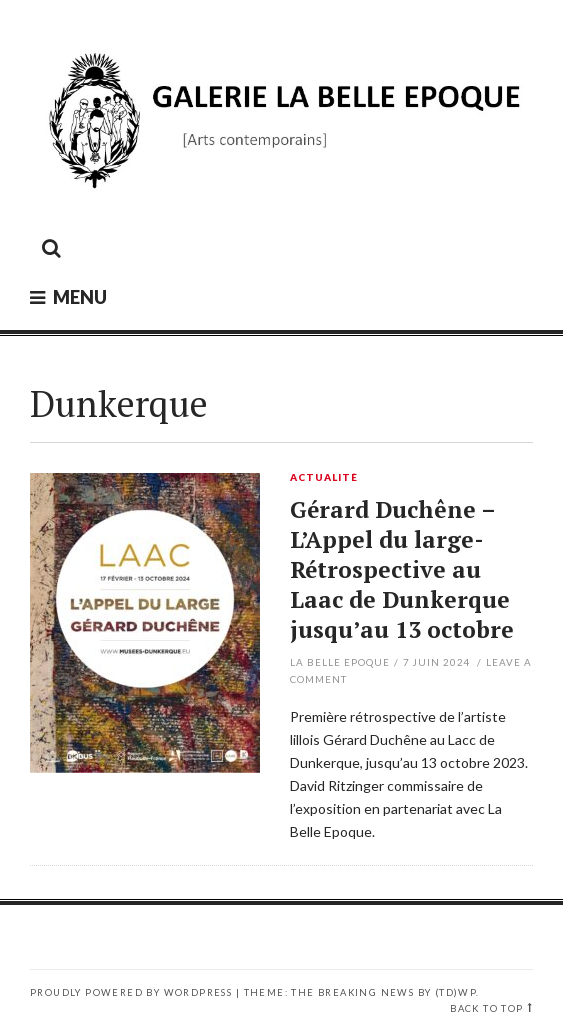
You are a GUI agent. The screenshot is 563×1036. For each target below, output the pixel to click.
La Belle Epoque (340, 662)
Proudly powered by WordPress (131, 992)
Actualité (324, 478)
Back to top (486, 1008)
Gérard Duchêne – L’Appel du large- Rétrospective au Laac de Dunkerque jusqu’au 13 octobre (402, 569)
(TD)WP (455, 992)
